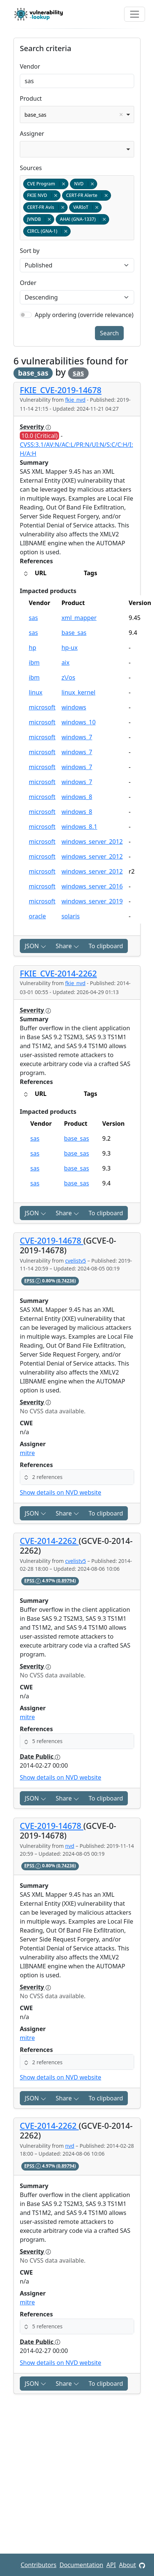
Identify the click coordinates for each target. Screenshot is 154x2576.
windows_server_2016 (92, 886)
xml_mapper (78, 618)
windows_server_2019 (92, 901)
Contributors (38, 2565)
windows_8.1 (79, 826)
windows (73, 707)
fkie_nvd (75, 399)
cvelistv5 (75, 1260)
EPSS (33, 1281)
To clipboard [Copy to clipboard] (106, 946)
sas (78, 372)
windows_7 (76, 737)
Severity (35, 427)
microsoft (42, 707)
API (111, 2565)
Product (31, 98)
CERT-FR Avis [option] (45, 207)
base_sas (73, 633)
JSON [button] (35, 946)
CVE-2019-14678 (51, 1240)
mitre (27, 1453)
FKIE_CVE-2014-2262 (58, 973)
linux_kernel (78, 692)
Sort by (30, 251)
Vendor (30, 66)
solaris (70, 916)
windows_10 (78, 722)
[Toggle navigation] (134, 14)
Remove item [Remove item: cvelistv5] (63, 184)
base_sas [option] (75, 114)
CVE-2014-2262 (49, 1540)
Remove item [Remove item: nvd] (92, 184)
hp (32, 647)
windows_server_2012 (92, 841)
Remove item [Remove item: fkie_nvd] (55, 195)
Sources (31, 168)
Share (67, 946)
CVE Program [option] (45, 184)
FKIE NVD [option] (41, 195)
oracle (37, 916)
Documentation (81, 2565)
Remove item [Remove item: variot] (96, 207)
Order (28, 283)
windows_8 (76, 797)
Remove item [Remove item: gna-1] (65, 231)
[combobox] (77, 114)
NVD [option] (83, 184)
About (127, 2565)
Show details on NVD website (60, 1492)
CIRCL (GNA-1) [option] (46, 231)
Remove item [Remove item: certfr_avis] (62, 207)
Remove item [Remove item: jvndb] (49, 219)
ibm (34, 662)
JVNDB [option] (38, 219)
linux (36, 692)
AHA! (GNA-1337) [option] (82, 219)
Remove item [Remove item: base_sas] (121, 114)
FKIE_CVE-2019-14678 (60, 390)
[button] (77, 1477)
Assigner (32, 133)
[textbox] (73, 231)
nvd (69, 1845)
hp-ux (69, 647)
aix (65, 662)
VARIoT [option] (85, 207)
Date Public (40, 1756)
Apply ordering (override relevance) (84, 315)
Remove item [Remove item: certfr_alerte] (106, 195)
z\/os (68, 677)
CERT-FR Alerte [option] (86, 195)
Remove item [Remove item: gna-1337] (104, 219)
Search (109, 333)
